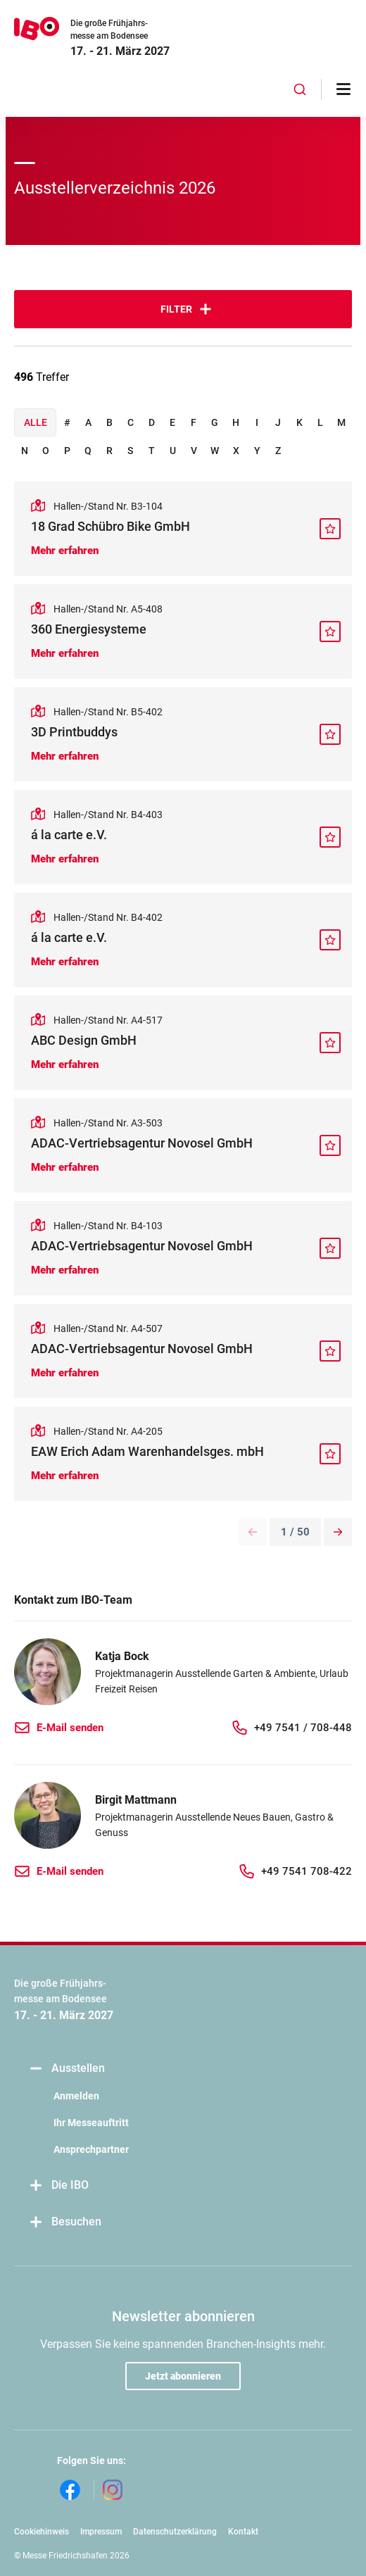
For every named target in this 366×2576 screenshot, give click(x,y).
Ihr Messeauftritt (91, 2122)
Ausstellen (66, 2068)
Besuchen (64, 2222)
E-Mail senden (70, 1727)
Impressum (101, 2532)
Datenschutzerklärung (175, 2532)
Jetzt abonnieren (183, 2376)
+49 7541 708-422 (306, 1871)
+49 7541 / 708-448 (303, 1727)
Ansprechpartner (91, 2149)
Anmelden (76, 2095)
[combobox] (300, 89)
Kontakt (243, 2532)
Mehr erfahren (65, 550)
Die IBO (58, 2185)
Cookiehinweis (41, 2532)
